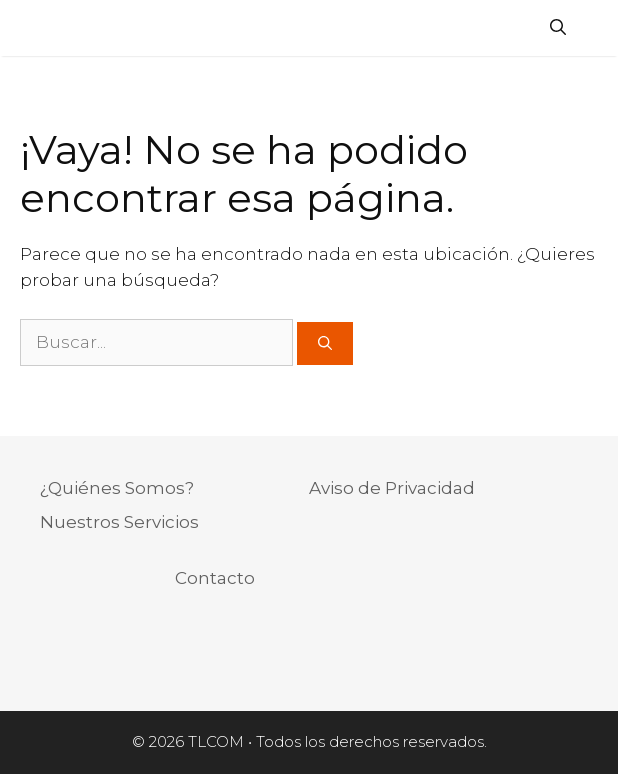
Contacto (215, 578)
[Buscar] (325, 343)
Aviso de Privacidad (392, 488)
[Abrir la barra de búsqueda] (558, 28)
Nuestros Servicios (119, 522)
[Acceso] (593, 31)
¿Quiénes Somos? (117, 488)
